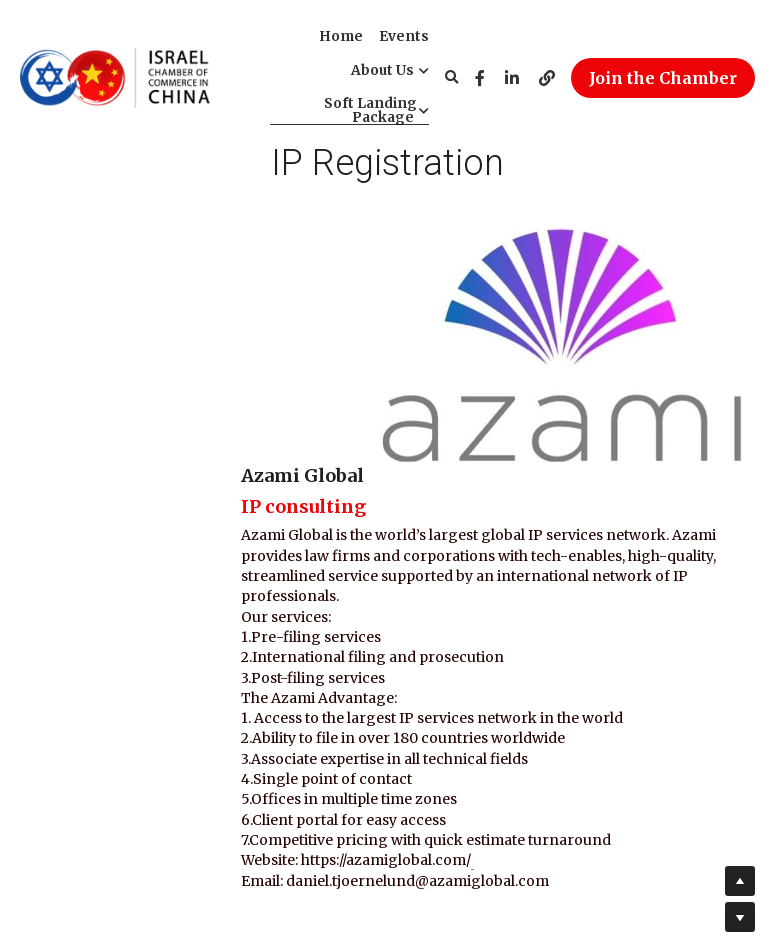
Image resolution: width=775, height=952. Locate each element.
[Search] (452, 78)
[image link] (115, 75)
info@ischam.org (487, 855)
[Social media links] (480, 78)
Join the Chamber (663, 78)
